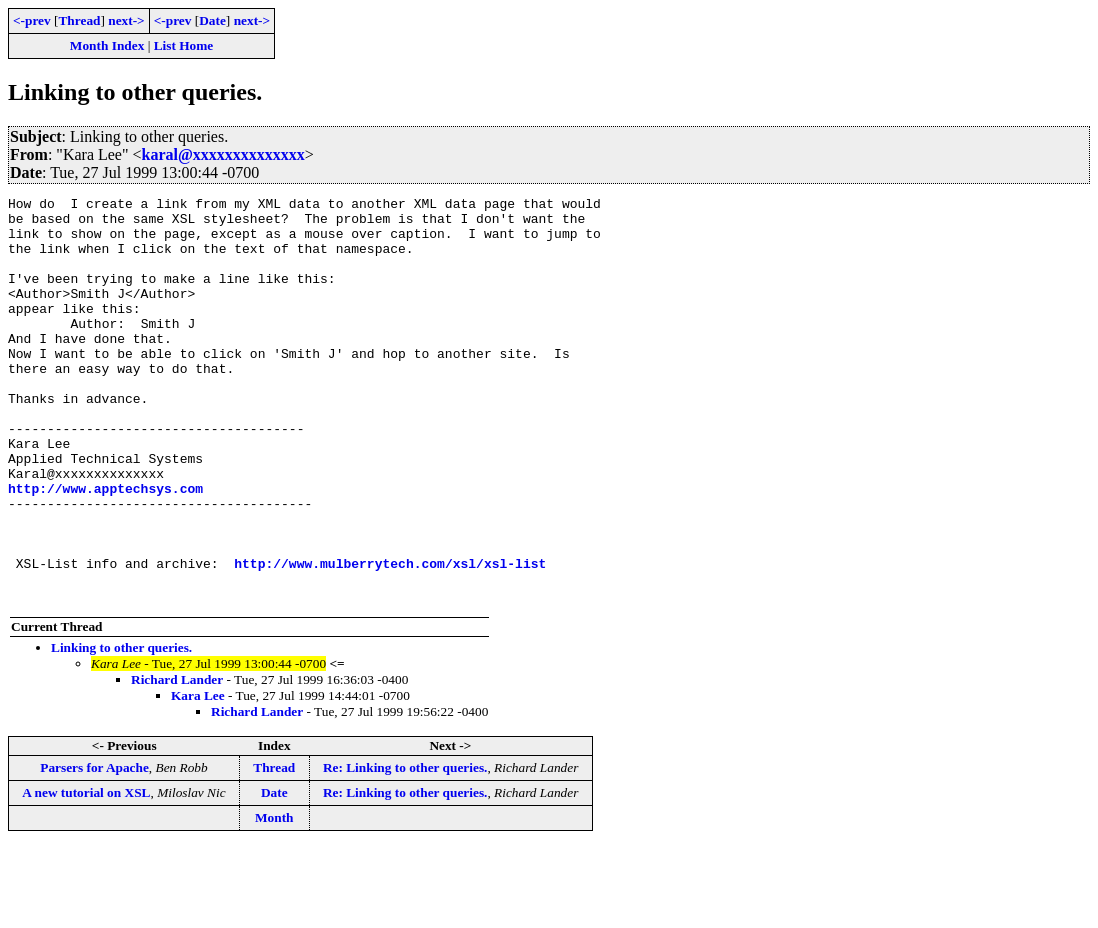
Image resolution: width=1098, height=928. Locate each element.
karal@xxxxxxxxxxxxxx (223, 154)
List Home (184, 45)
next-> (126, 20)
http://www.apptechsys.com (105, 548)
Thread (79, 20)
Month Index (107, 45)
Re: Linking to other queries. (405, 848)
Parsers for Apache (94, 848)
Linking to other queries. (121, 728)
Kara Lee (198, 776)
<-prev (32, 20)
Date (212, 20)
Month (274, 898)
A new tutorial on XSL (86, 873)
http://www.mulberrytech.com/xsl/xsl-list (390, 638)
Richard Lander (177, 760)
